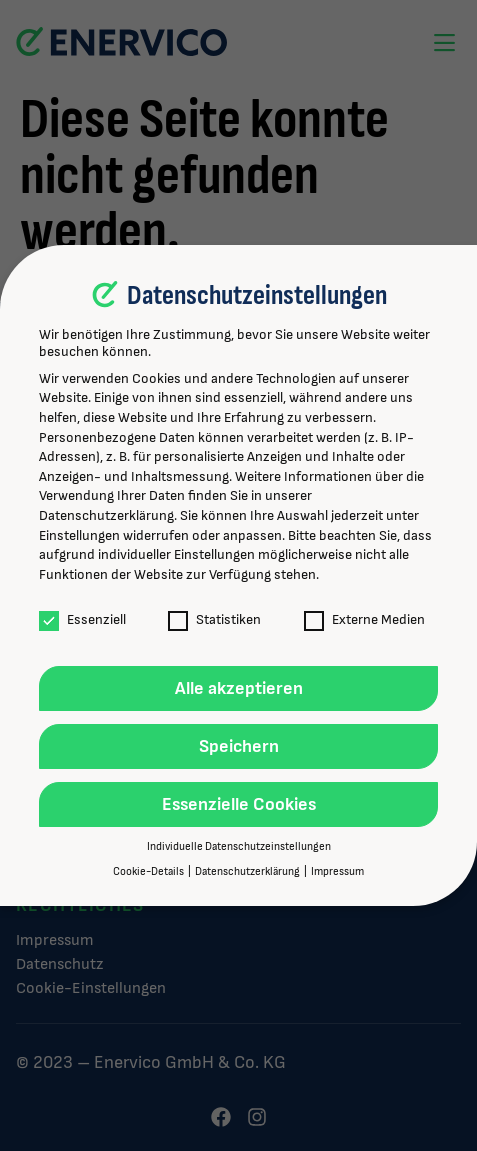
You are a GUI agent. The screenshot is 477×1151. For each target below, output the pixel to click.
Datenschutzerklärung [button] (248, 872)
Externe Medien (364, 619)
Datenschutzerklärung (106, 515)
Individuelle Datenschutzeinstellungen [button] (239, 847)
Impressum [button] (337, 872)
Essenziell (82, 619)
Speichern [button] (239, 746)
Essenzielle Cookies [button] (239, 804)
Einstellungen (79, 535)
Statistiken (214, 619)
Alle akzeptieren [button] (239, 688)
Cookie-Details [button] (149, 872)
